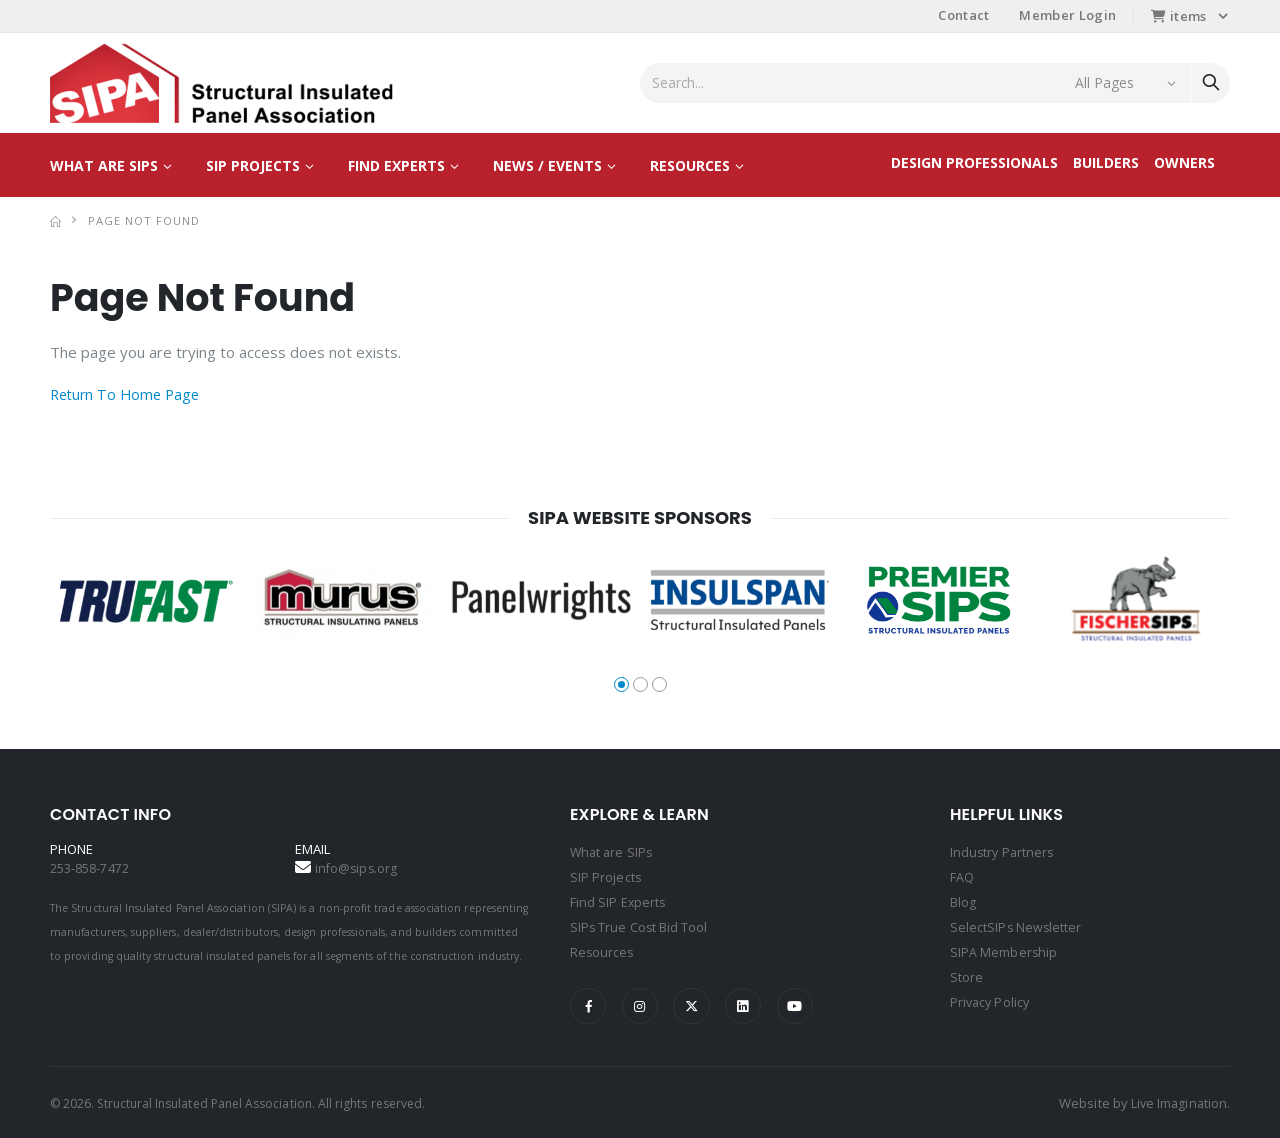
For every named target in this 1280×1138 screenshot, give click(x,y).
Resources (690, 165)
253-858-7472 (89, 868)
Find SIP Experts (618, 900)
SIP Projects (253, 165)
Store (966, 972)
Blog (963, 900)
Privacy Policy (991, 996)
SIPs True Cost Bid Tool (640, 924)
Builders (1106, 162)
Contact (963, 15)
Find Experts (396, 165)
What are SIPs (104, 165)
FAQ (962, 876)
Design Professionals (974, 162)
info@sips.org (357, 868)
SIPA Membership (1004, 948)
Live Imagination (1177, 1101)
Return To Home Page (128, 394)
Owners (1184, 162)
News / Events (547, 165)
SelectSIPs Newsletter (1016, 924)
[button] (621, 684)
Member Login (1067, 15)
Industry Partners (1003, 852)
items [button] (1178, 16)
